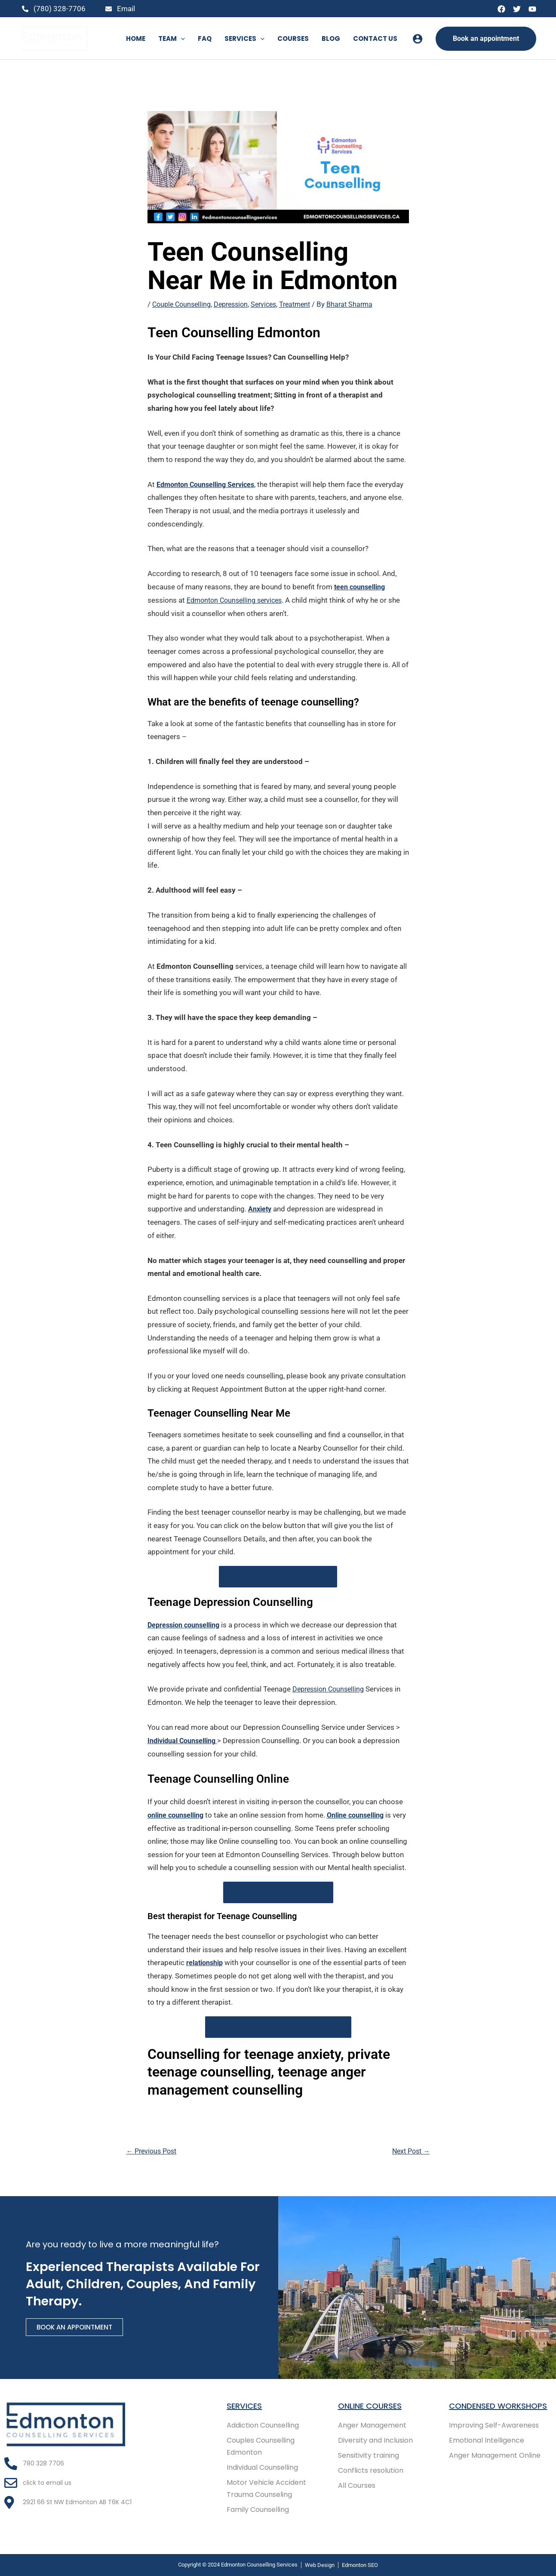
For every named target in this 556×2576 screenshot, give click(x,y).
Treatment (305, 304)
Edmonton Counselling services (238, 599)
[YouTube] (532, 9)
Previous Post (153, 2150)
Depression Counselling (330, 1688)
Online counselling (364, 1814)
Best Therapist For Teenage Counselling (278, 2025)
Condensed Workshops (476, 2402)
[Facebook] (501, 9)
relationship (206, 1961)
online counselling (178, 1814)
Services (271, 304)
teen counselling (362, 586)
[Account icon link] (417, 39)
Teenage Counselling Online (278, 1891)
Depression (236, 304)
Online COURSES (373, 2397)
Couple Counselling (183, 304)
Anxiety (260, 1208)
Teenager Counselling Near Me (278, 1576)
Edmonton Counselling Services (210, 484)
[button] (181, 39)
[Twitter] (517, 9)
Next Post (409, 2150)
